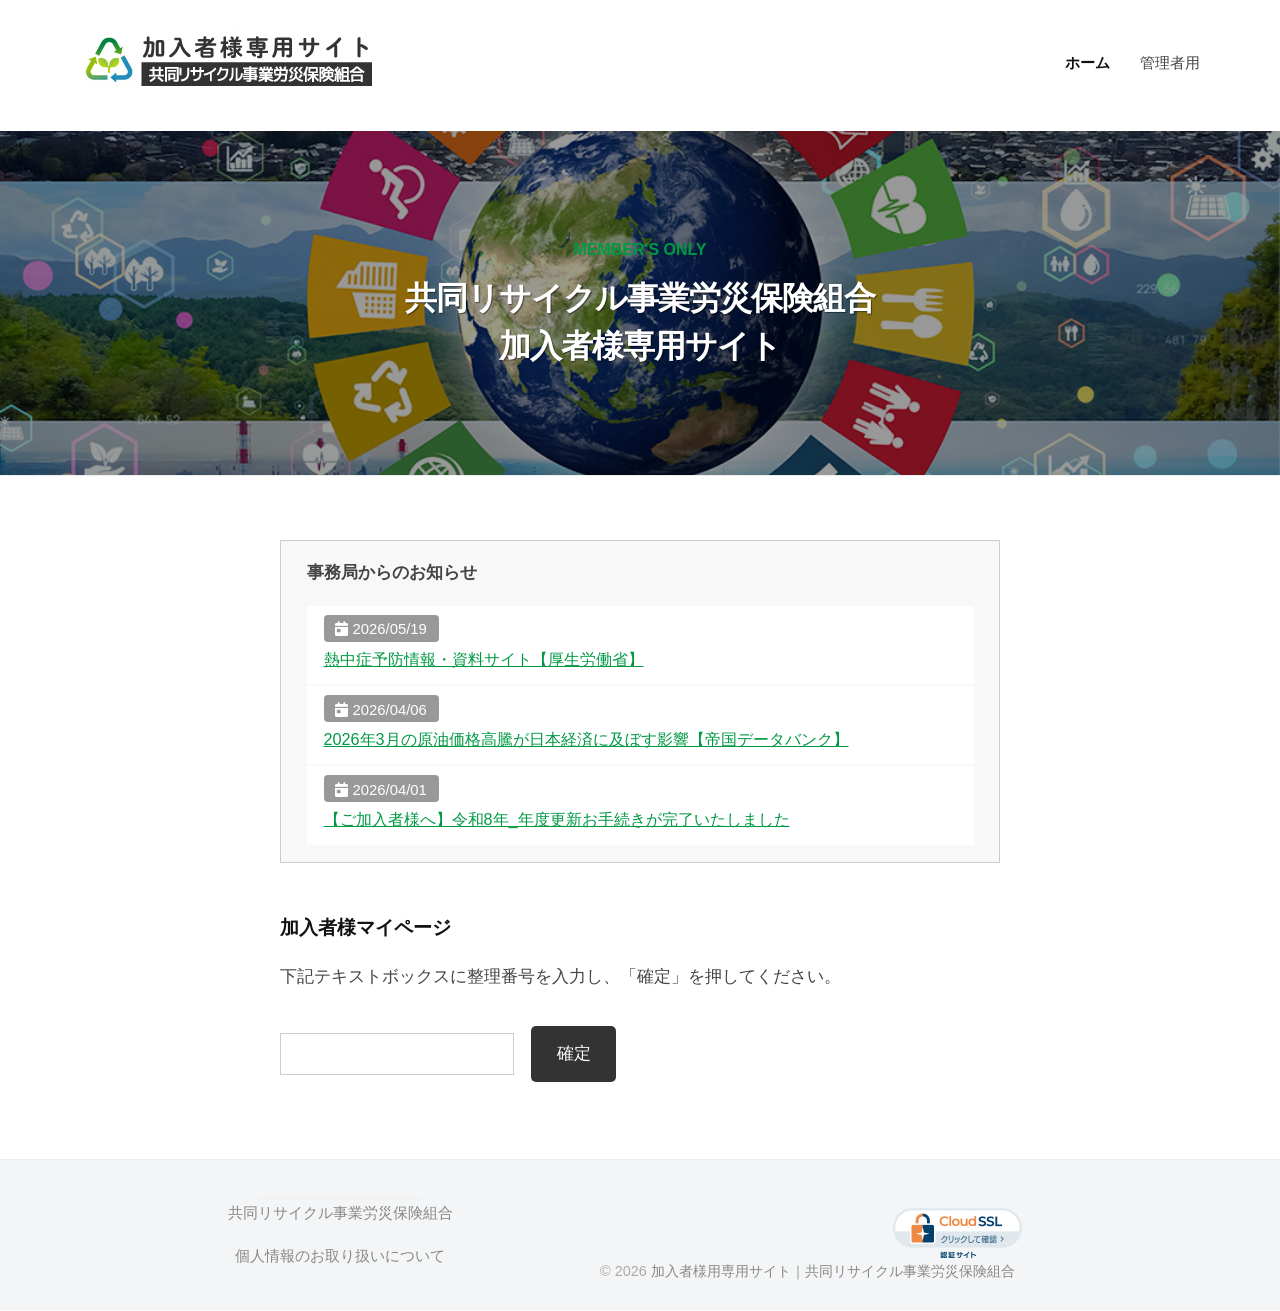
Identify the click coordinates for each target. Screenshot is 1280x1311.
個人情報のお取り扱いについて (340, 1255)
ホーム (1087, 62)
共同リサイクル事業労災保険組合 (339, 1213)
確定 (574, 1053)
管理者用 (1170, 62)
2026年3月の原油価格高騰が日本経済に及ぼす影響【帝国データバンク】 (602, 739)
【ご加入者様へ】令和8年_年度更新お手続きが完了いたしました (571, 819)
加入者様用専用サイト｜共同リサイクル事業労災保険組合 (837, 1272)
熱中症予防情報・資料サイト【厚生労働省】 (494, 659)
